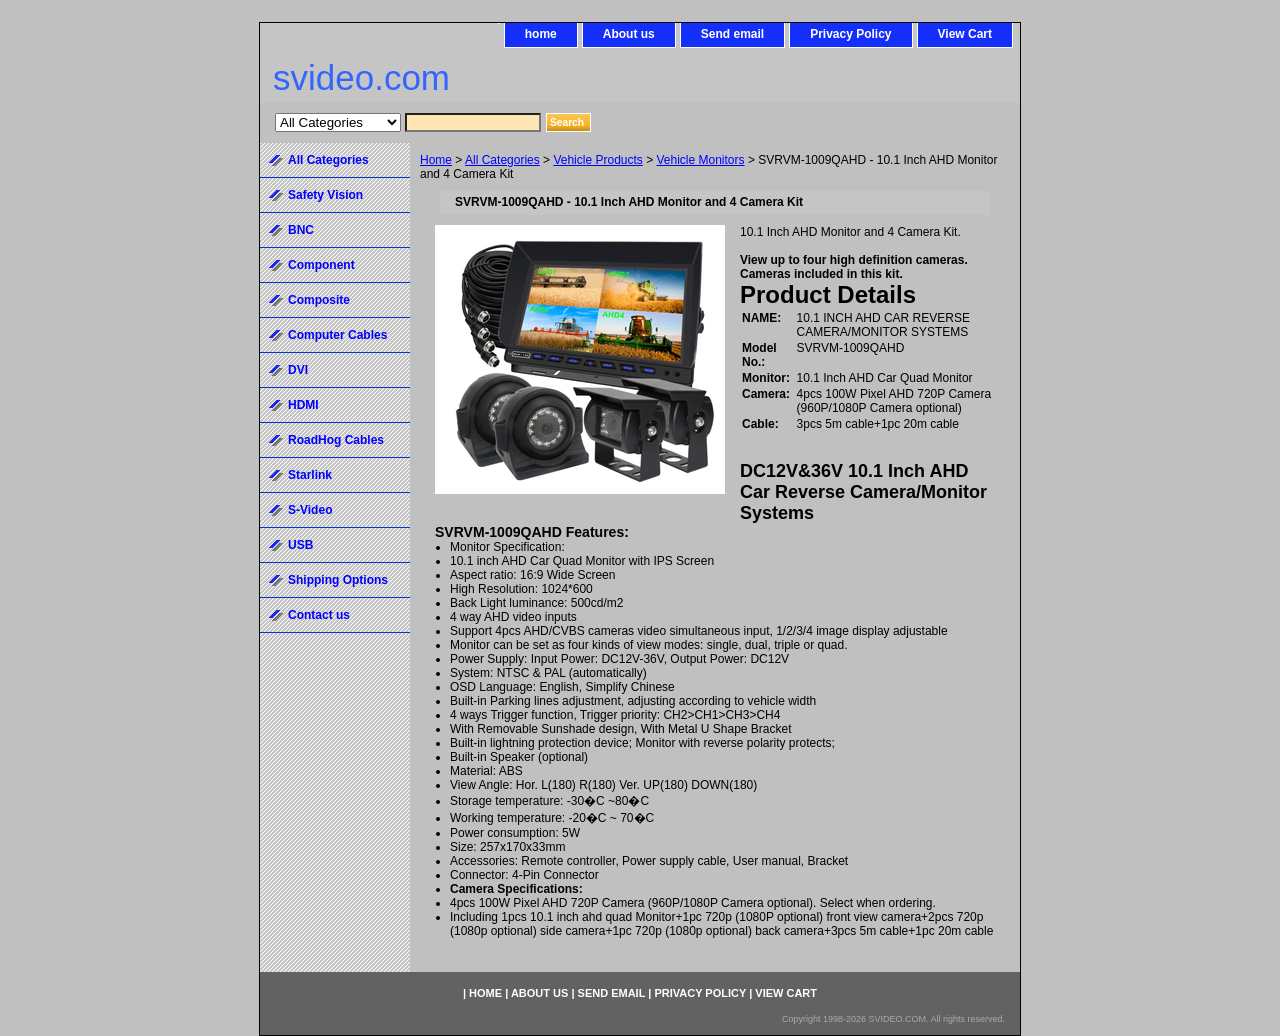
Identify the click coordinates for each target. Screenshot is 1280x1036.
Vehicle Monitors (701, 160)
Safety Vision (325, 195)
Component (321, 265)
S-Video (310, 510)
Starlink (310, 475)
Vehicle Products (597, 160)
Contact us (319, 615)
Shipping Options (338, 580)
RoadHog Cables (336, 440)
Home (436, 160)
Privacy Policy (850, 34)
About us (629, 34)
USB (300, 545)
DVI (298, 370)
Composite (319, 300)
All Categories (502, 160)
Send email (732, 34)
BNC (301, 230)
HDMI (303, 405)
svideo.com (361, 77)
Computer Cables (337, 335)
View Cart (965, 34)
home (541, 34)
